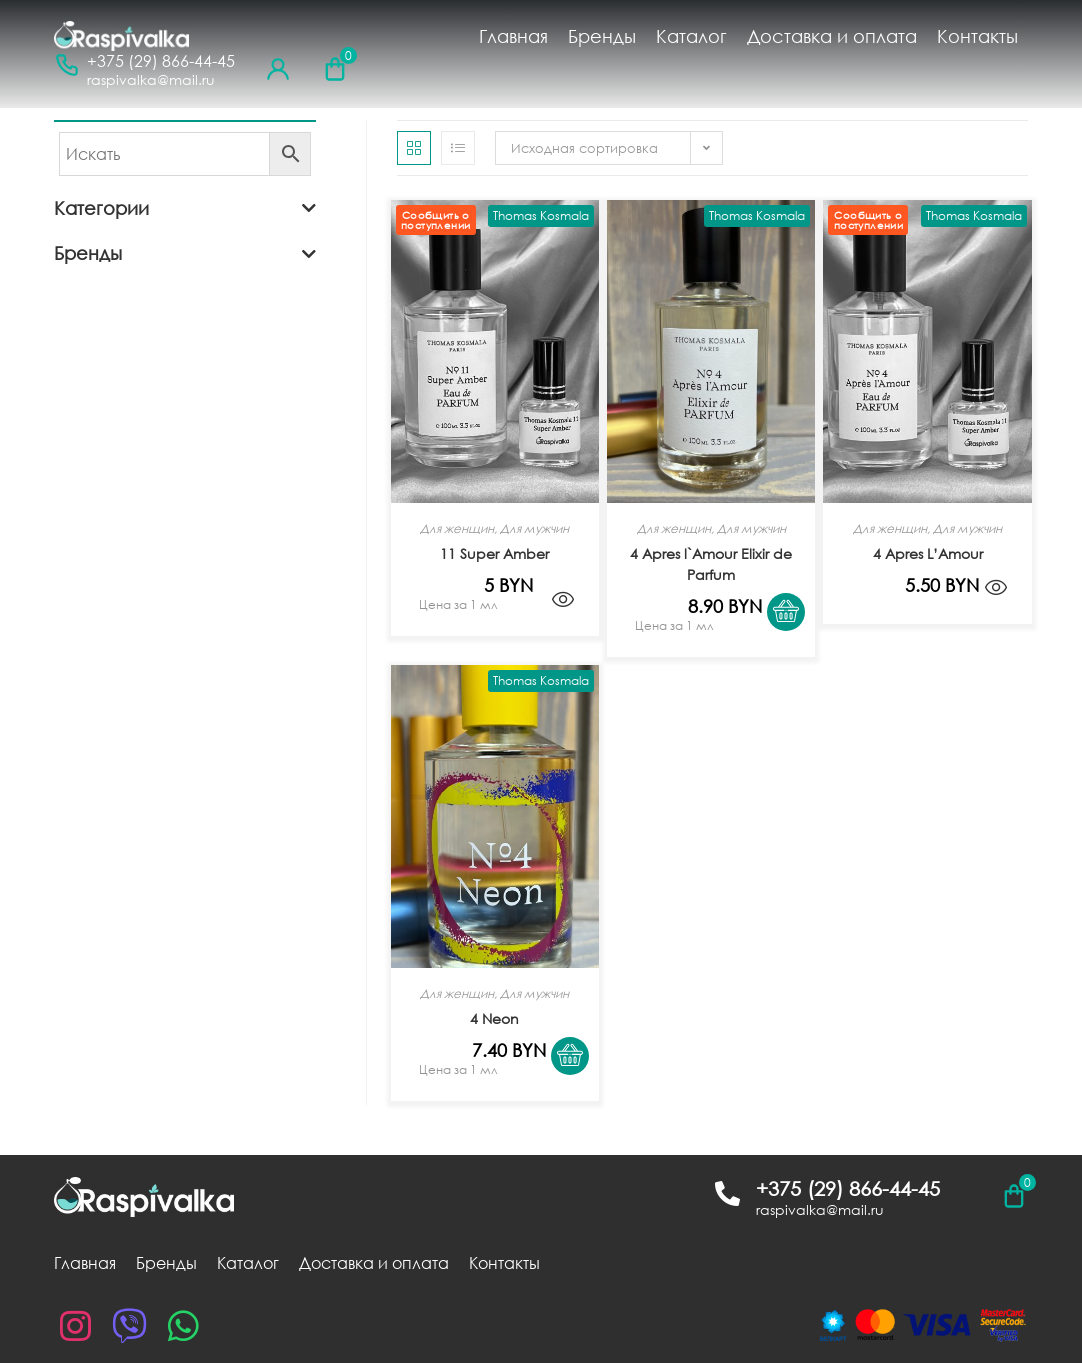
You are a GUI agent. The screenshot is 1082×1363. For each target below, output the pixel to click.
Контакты (977, 36)
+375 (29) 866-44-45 (161, 61)
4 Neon (494, 1018)
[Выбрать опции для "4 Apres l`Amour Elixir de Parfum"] (793, 643)
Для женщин (457, 528)
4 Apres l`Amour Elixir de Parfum (711, 564)
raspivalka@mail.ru (151, 80)
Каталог (691, 36)
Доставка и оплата (832, 36)
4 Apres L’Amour (928, 553)
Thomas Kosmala (541, 215)
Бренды (602, 36)
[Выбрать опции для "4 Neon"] (577, 1087)
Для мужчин (534, 528)
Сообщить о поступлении (435, 220)
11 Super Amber (494, 553)
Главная (513, 36)
